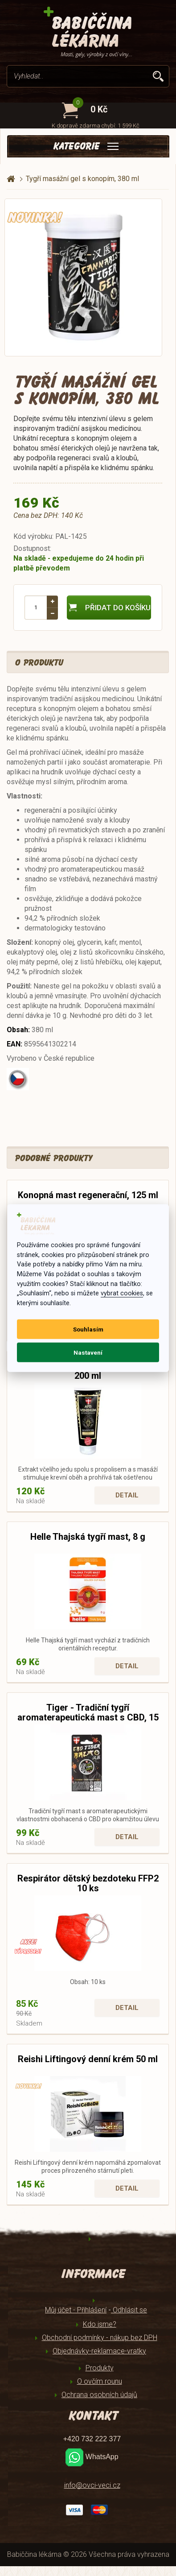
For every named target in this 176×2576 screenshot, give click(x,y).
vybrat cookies (122, 1293)
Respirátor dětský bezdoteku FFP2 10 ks (88, 1883)
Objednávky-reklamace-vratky (99, 2351)
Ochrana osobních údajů (99, 2394)
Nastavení (88, 1352)
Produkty (100, 2368)
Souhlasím (88, 1329)
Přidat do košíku (109, 607)
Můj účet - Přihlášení (75, 2310)
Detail (127, 1495)
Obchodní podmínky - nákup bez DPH (99, 2337)
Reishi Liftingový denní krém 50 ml (88, 2059)
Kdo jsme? (99, 2324)
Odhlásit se (129, 2310)
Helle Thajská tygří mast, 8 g (87, 1536)
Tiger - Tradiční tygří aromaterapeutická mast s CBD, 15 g (88, 1717)
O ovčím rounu (99, 2381)
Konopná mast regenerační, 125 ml (88, 1195)
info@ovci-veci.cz (92, 2485)
